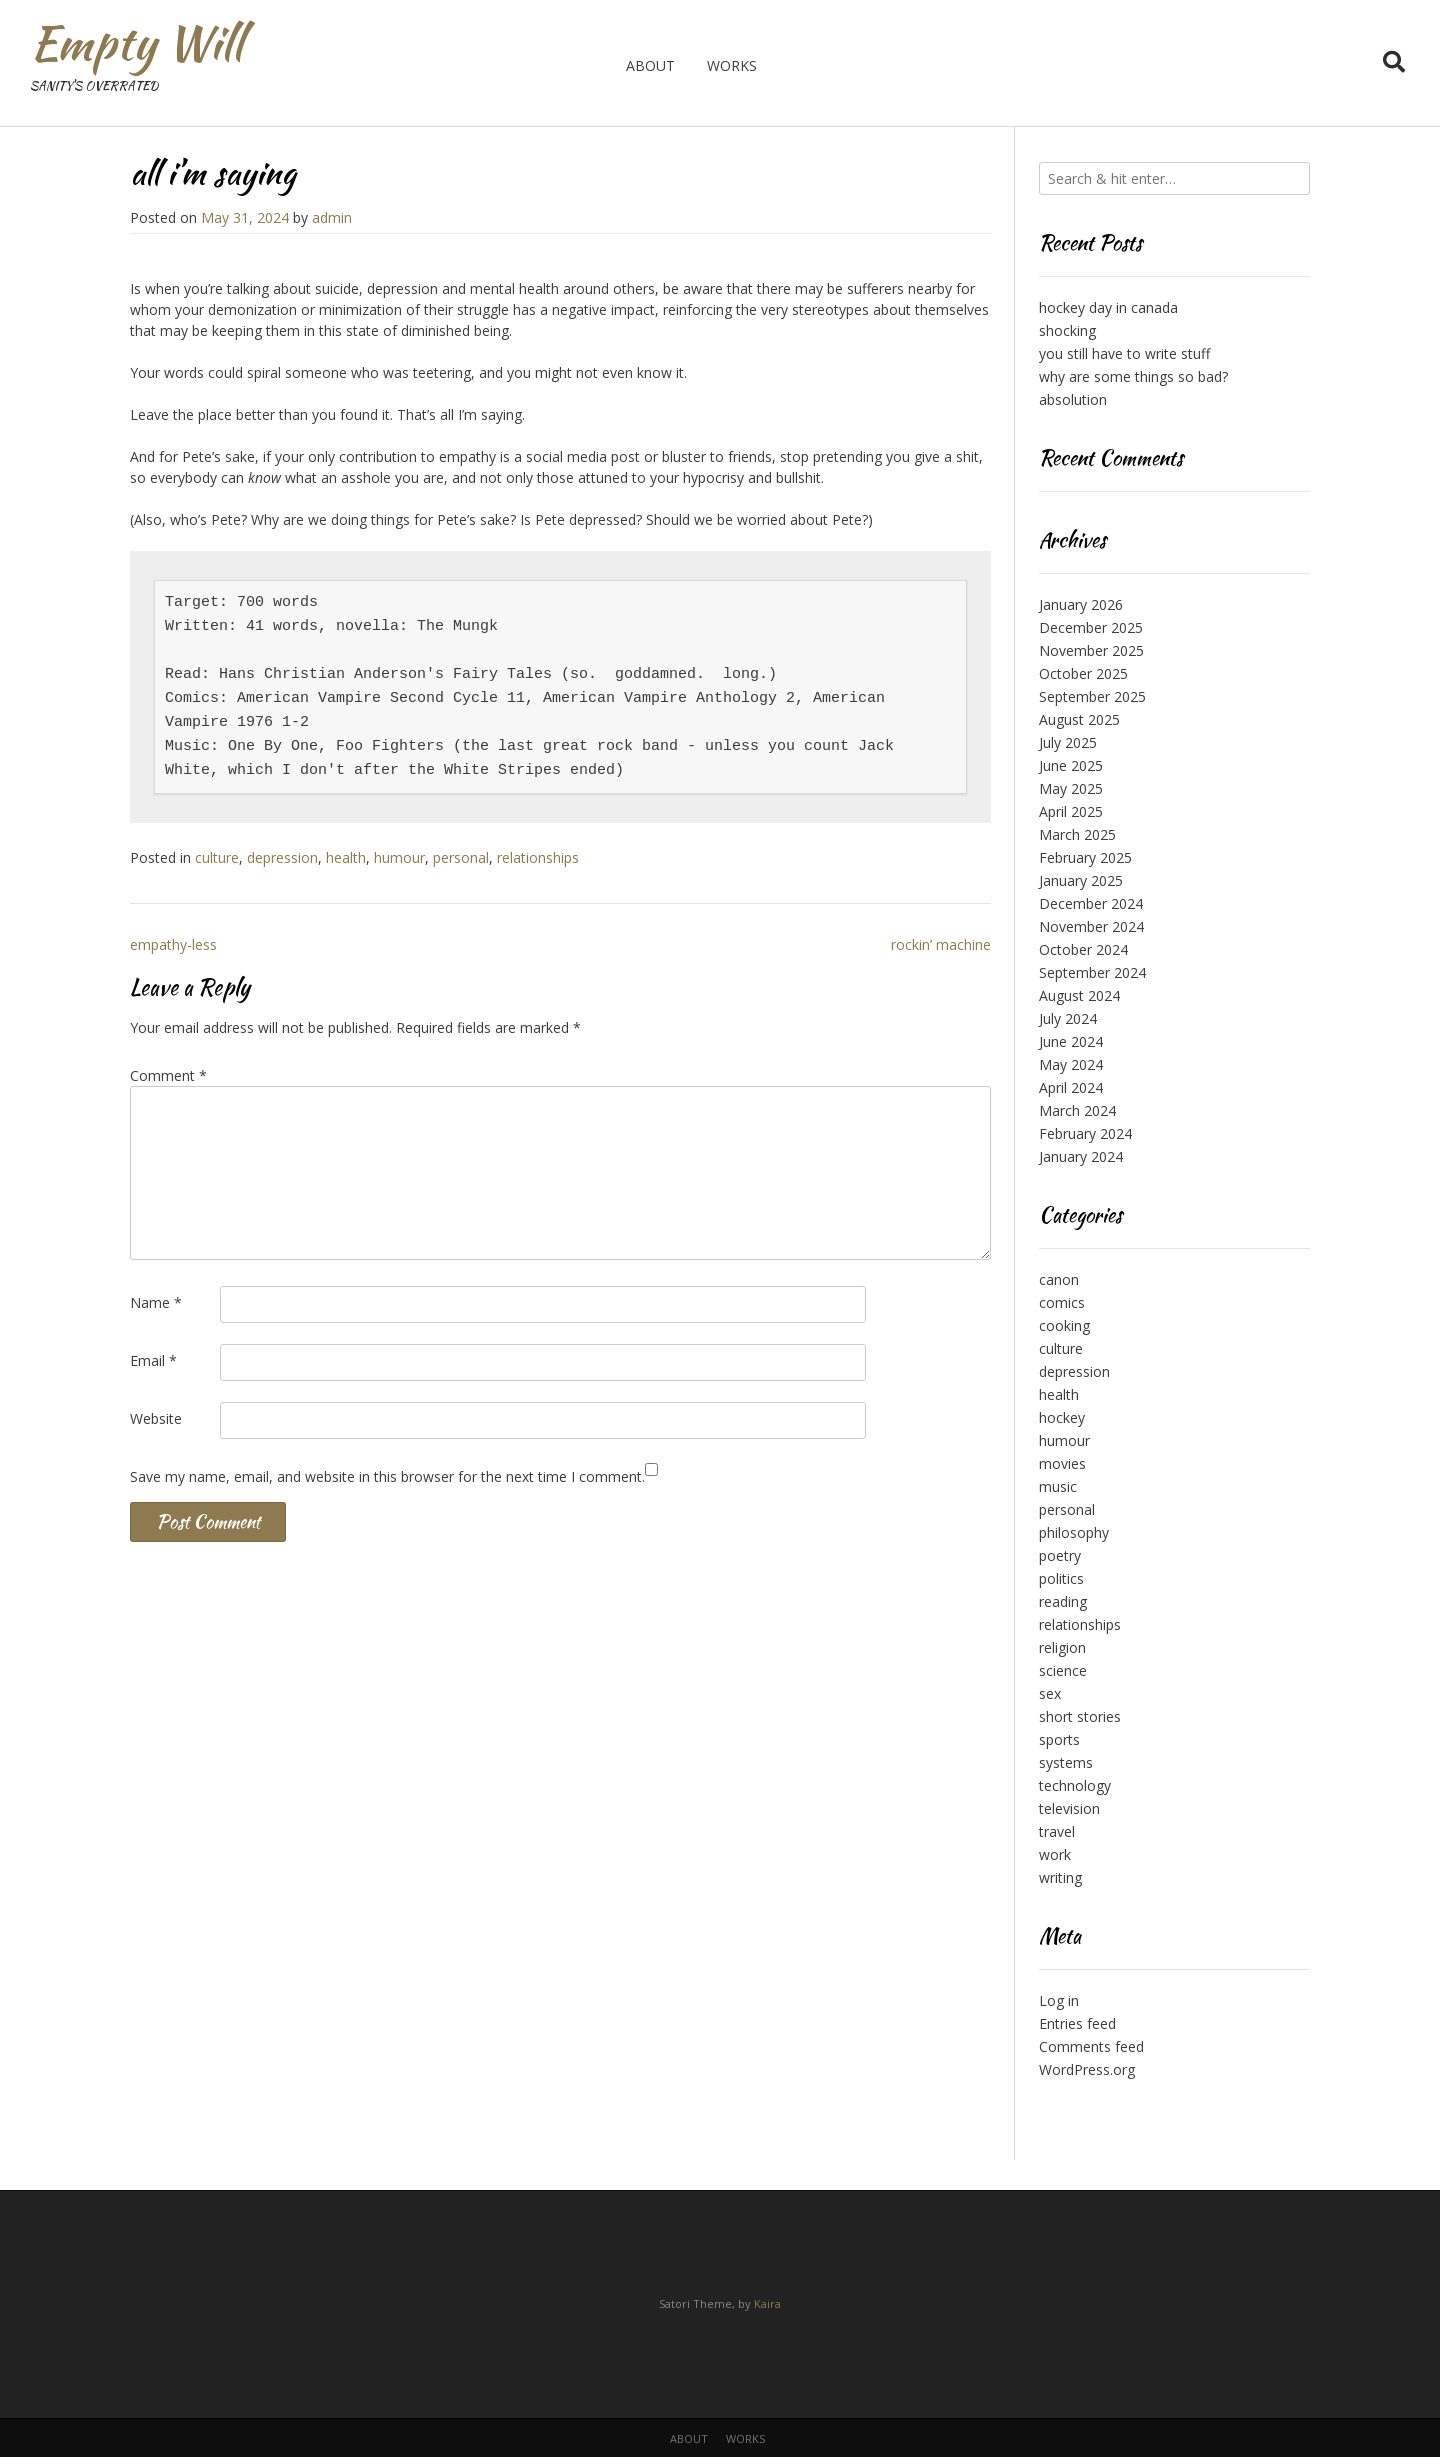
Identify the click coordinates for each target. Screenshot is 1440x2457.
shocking (1067, 330)
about (650, 65)
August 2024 (1079, 995)
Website (156, 1418)
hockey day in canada (1108, 307)
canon (1059, 1279)
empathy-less (173, 944)
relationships (538, 857)
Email (153, 1360)
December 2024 (1091, 903)
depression (282, 857)
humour (399, 857)
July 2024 (1068, 1018)
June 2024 (1071, 1041)
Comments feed (1091, 2046)
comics (1062, 1302)
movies (1062, 1463)
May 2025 (1071, 788)
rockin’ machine (941, 944)
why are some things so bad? (1133, 376)
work (1055, 1854)
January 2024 (1081, 1156)
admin (332, 217)
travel (1057, 1831)
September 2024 (1092, 972)
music (1058, 1486)
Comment (168, 1075)
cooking (1064, 1325)
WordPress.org (1087, 2069)
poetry (1060, 1555)
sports (1059, 1739)
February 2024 (1085, 1133)
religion (1062, 1647)
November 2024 (1091, 926)
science (1063, 1670)
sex (1050, 1693)
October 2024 (1083, 949)
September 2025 (1092, 696)
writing (1060, 1877)
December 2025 (1091, 627)
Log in (1059, 2000)
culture (217, 857)
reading (1063, 1601)
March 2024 (1077, 1110)
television (1069, 1808)
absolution (1073, 399)
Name (156, 1302)
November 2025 (1091, 650)
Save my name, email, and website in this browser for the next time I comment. (387, 1476)
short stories (1080, 1716)
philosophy (1074, 1532)
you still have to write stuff (1124, 353)
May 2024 (1071, 1064)
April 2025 (1071, 811)
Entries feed (1077, 2023)
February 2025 (1085, 857)
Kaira (767, 2303)
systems (1066, 1762)
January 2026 (1081, 604)
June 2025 (1071, 765)
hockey (1062, 1417)
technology (1075, 1785)
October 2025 (1083, 673)
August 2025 (1079, 719)
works (732, 65)
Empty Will (136, 43)
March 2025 (1077, 834)
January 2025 (1081, 880)
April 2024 (1071, 1087)
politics (1061, 1578)
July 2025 (1068, 742)
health (346, 857)
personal (461, 857)
